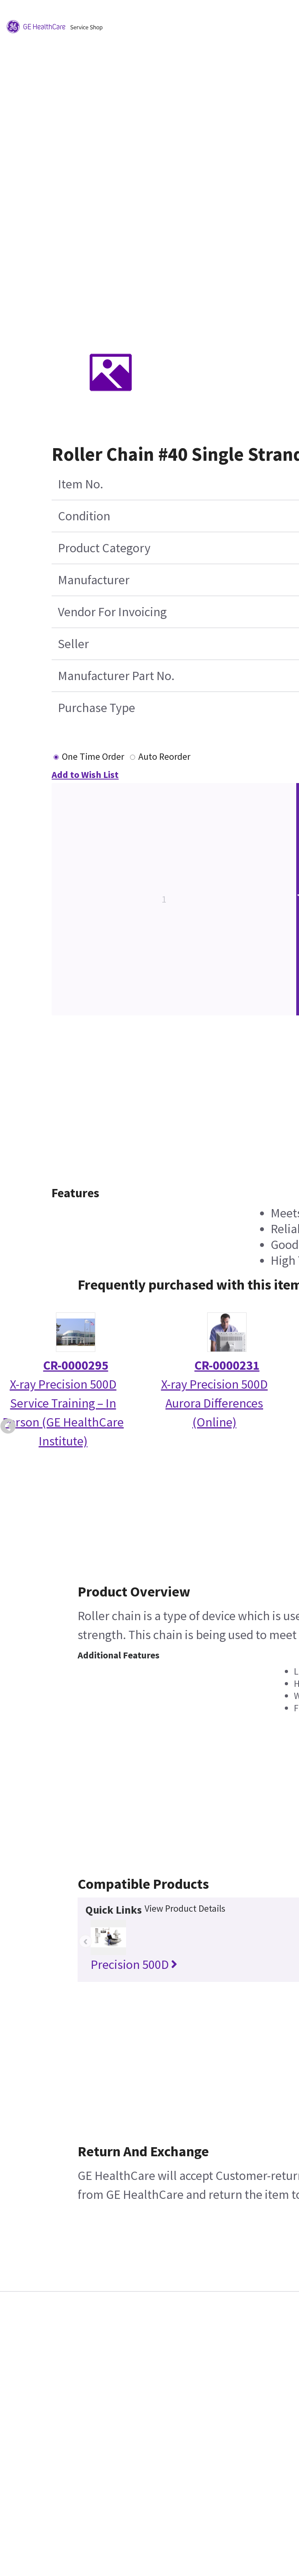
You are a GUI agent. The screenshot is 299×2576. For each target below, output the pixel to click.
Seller (73, 644)
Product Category (104, 548)
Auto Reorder (164, 756)
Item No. (80, 484)
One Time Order (93, 756)
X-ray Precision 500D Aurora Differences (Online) (214, 1403)
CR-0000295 (75, 1365)
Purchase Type (96, 708)
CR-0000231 (227, 1365)
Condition (84, 516)
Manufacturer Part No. (116, 676)
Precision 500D (134, 1964)
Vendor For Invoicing (112, 612)
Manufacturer (94, 580)
